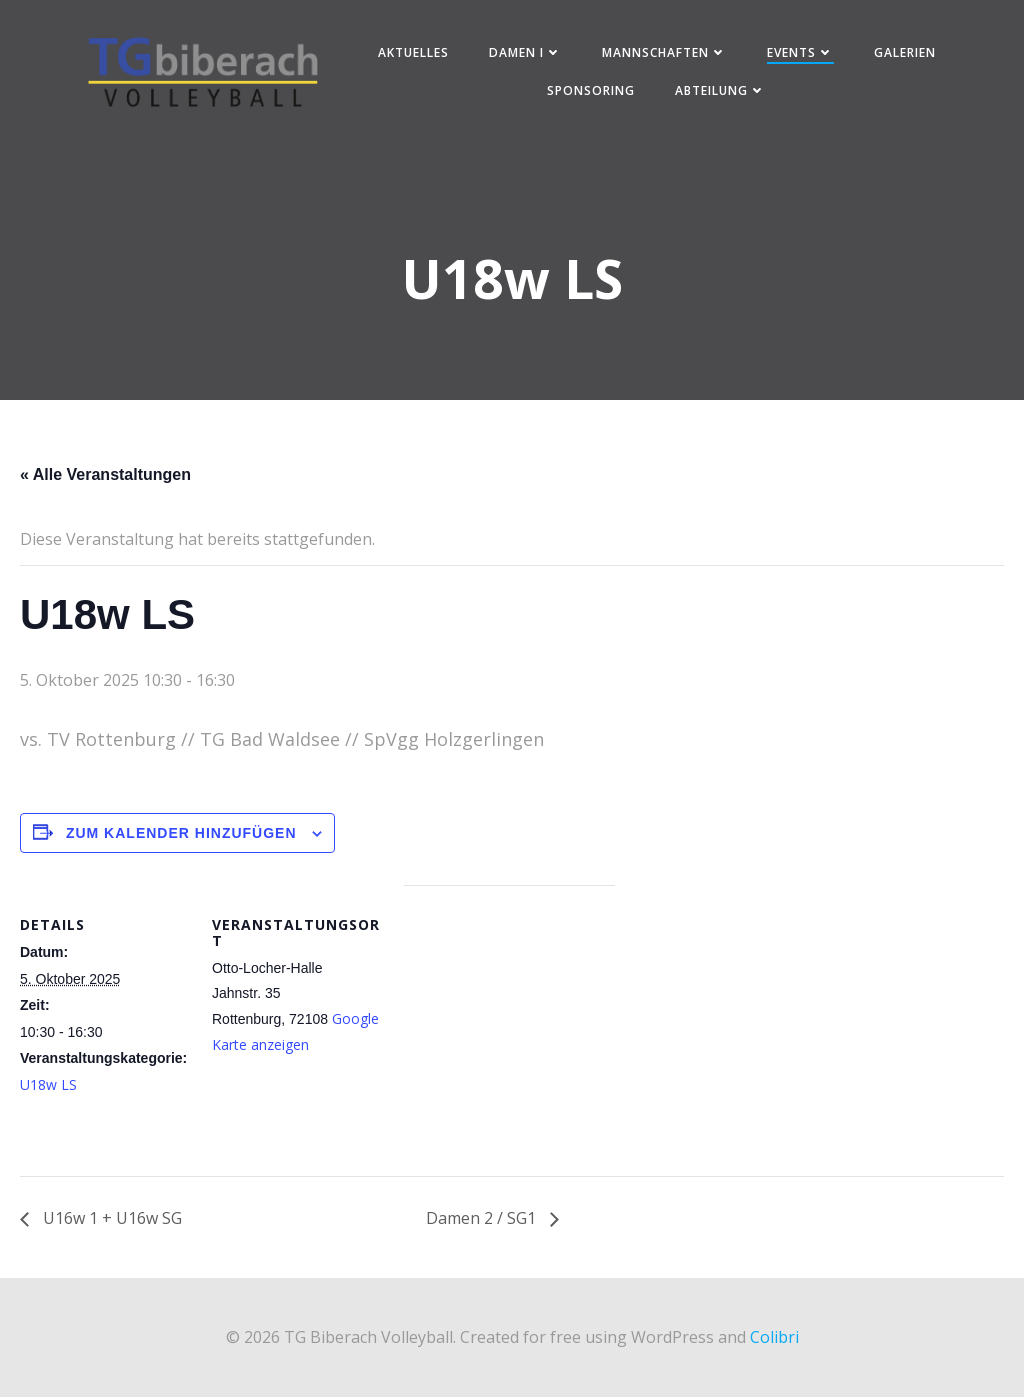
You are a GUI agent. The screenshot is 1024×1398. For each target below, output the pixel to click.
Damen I (525, 53)
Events (800, 53)
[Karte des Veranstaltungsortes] (509, 1025)
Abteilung (721, 91)
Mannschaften (664, 53)
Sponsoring (592, 91)
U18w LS (48, 1086)
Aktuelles (413, 53)
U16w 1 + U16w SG (110, 1221)
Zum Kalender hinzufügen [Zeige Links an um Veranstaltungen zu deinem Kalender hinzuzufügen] (181, 835)
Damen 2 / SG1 (483, 1221)
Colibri (774, 1339)
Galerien (905, 53)
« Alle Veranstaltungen (105, 476)
